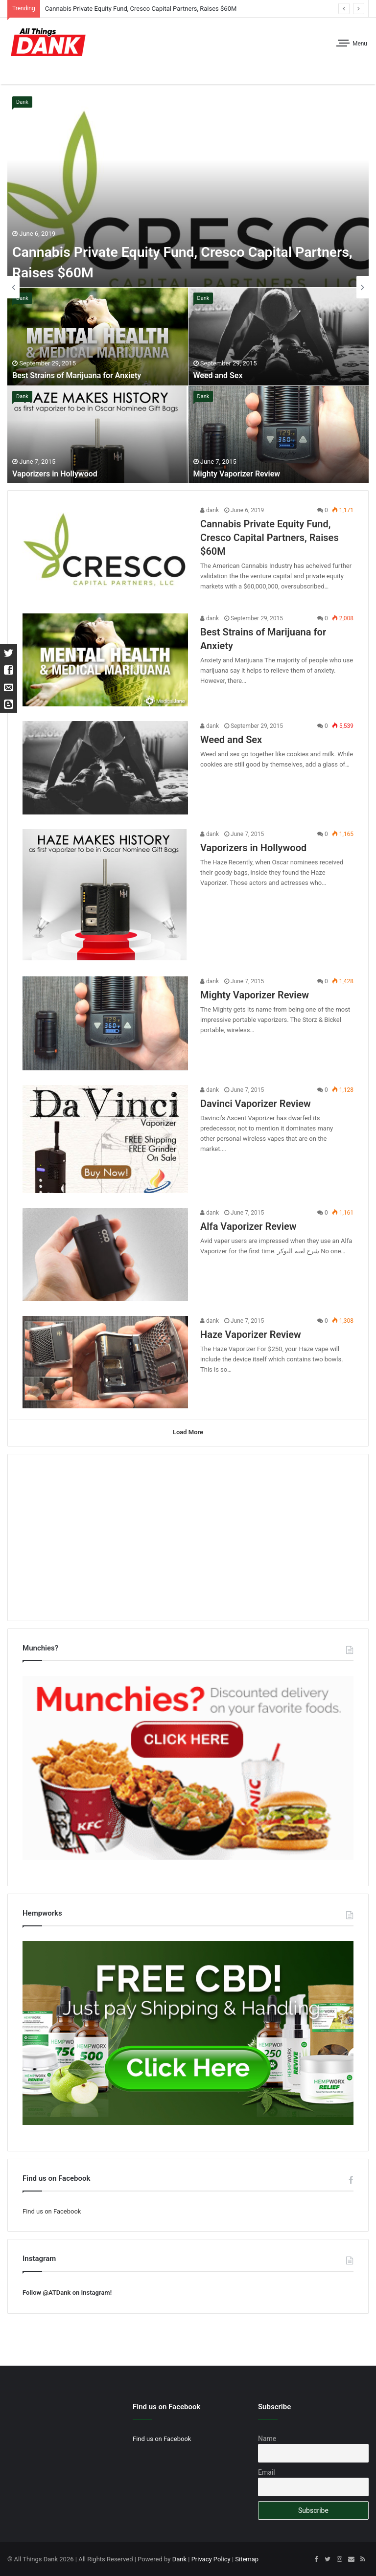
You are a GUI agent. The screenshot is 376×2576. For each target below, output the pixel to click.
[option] (188, 287)
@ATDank (56, 2291)
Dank (22, 102)
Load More (188, 1433)
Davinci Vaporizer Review (255, 1103)
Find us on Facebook (52, 2210)
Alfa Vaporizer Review (248, 1226)
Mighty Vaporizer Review (237, 474)
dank (209, 510)
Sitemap (246, 2558)
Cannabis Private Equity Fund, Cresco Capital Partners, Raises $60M (141, 8)
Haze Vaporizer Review (250, 1334)
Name (267, 2437)
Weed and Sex (218, 376)
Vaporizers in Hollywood (54, 474)
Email (266, 2471)
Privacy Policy (211, 2558)
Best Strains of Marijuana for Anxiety (76, 376)
